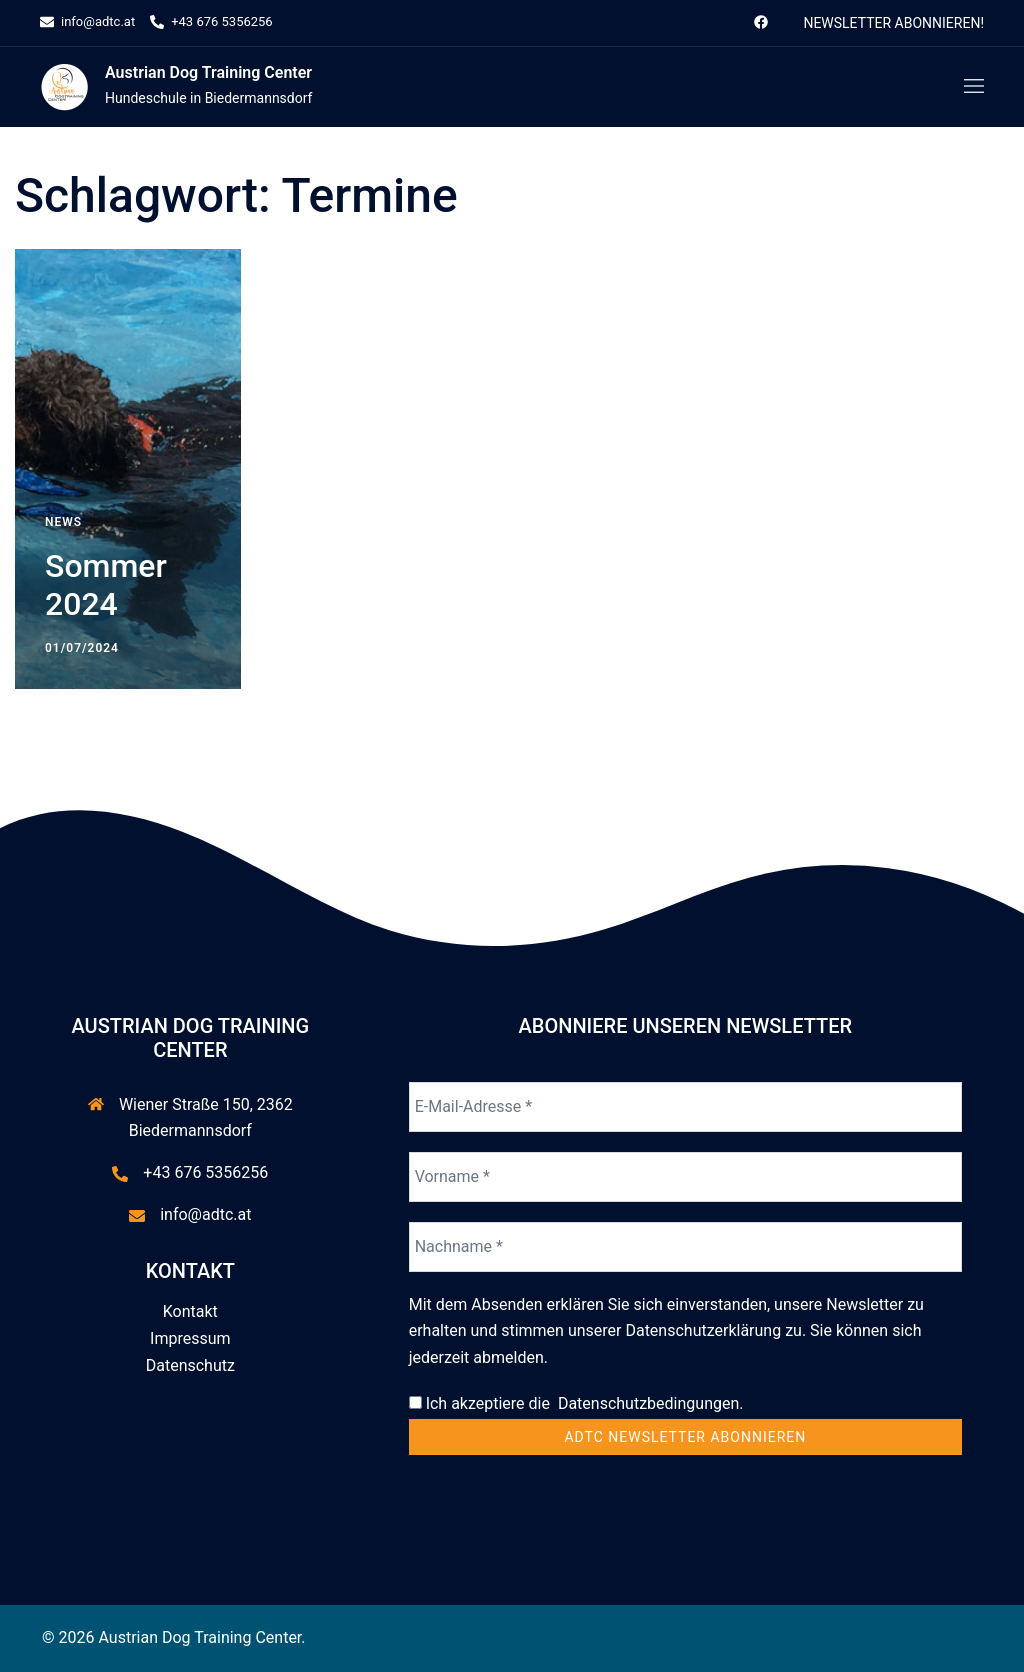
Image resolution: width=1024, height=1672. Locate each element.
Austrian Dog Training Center (208, 72)
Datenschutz (190, 1365)
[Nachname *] (685, 1247)
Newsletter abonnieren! (893, 23)
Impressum (190, 1338)
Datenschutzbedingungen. (647, 1403)
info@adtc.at (205, 1214)
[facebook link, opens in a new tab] (760, 21)
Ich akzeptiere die (576, 1403)
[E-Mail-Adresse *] (685, 1107)
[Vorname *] (685, 1177)
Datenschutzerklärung (703, 1330)
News (63, 522)
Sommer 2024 (106, 585)
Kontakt (190, 1311)
